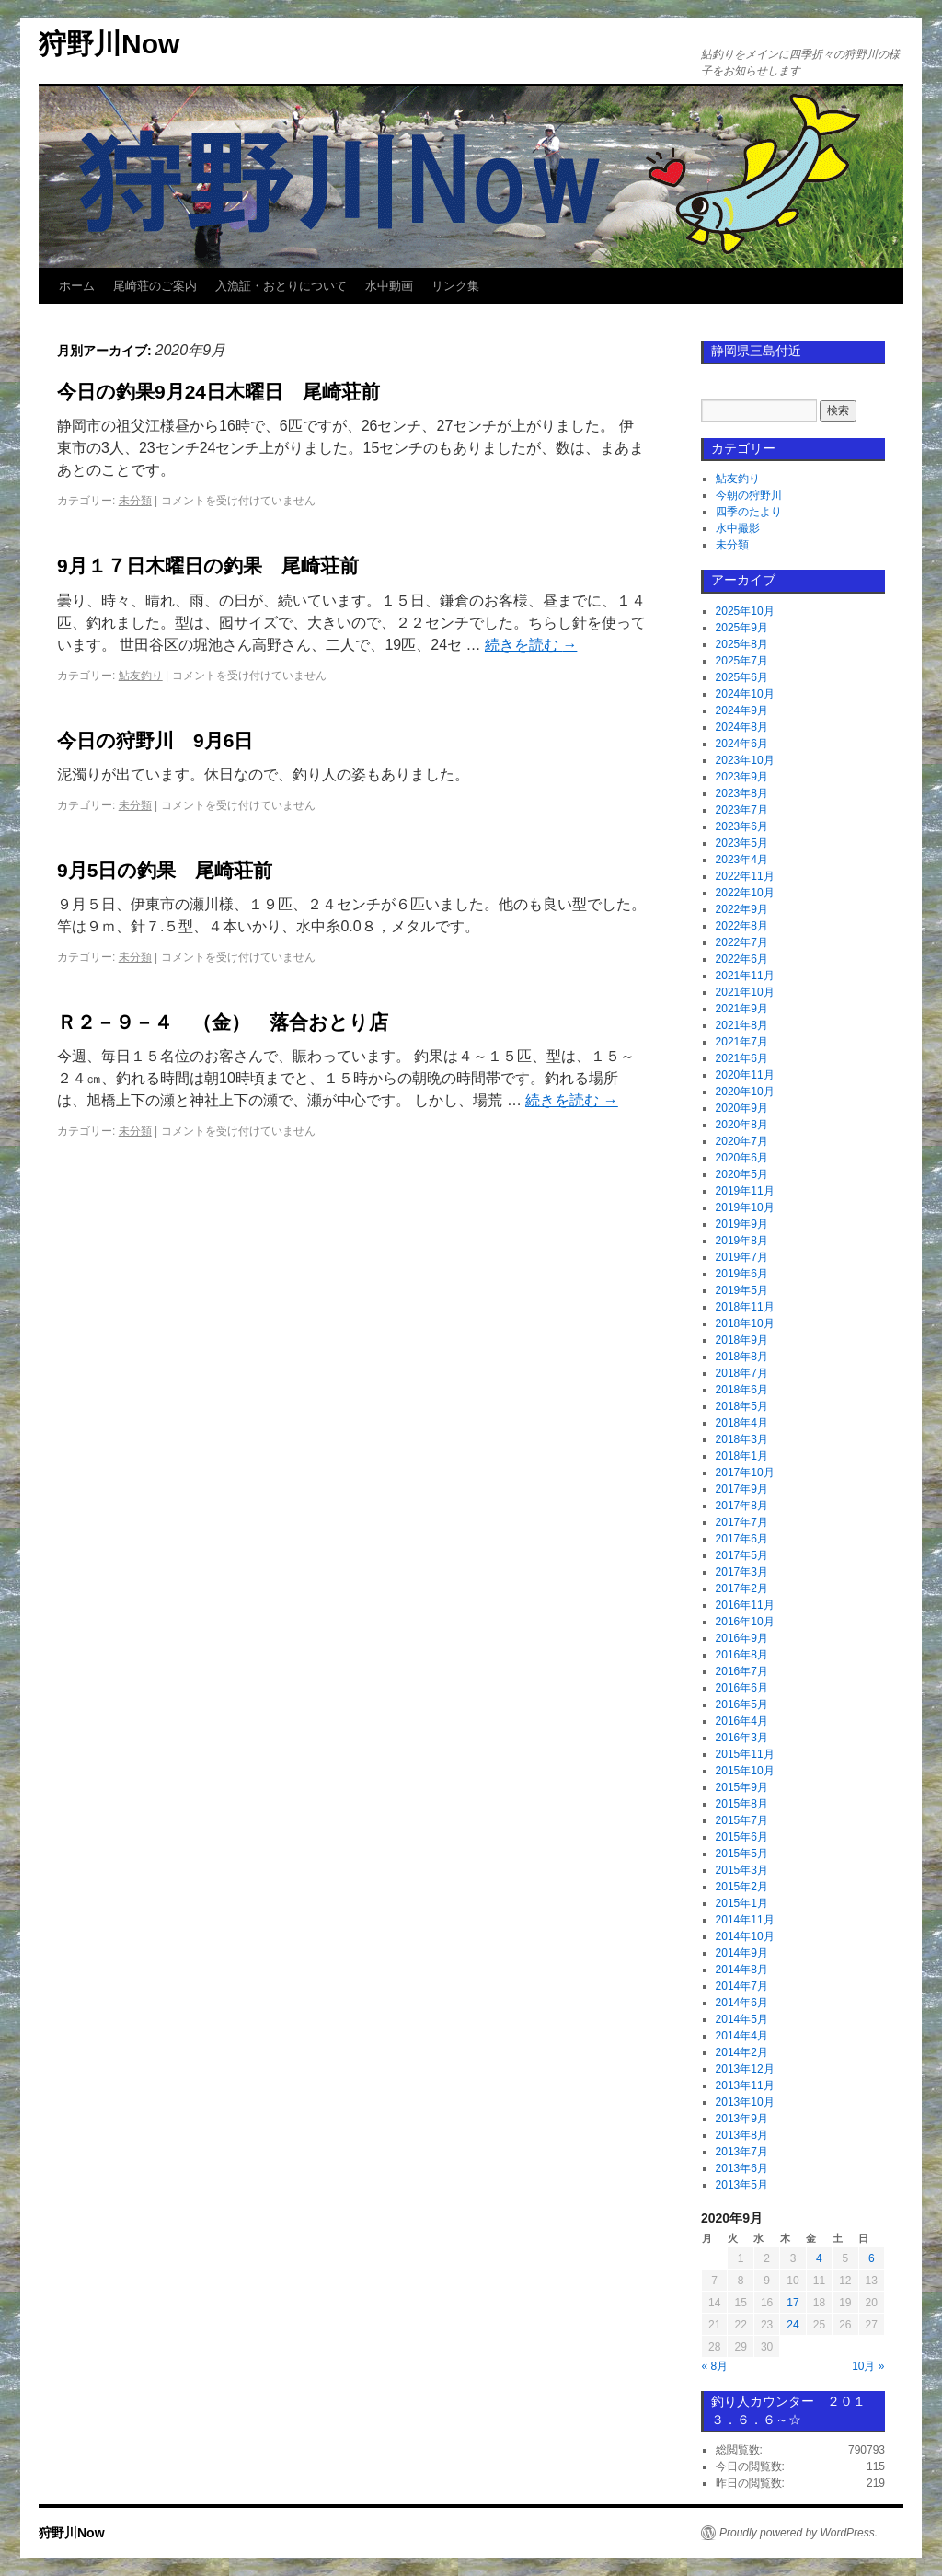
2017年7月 (742, 1522)
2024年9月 (742, 710)
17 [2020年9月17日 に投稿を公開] (792, 2302)
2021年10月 (745, 992)
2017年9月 (742, 1489)
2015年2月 (742, 1886)
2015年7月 (742, 1820)
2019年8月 (742, 1240)
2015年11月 (745, 1754)
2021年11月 (745, 975)
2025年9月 (742, 627)
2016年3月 (742, 1737)
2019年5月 (742, 1290)
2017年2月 (742, 1588)
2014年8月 (742, 1969)
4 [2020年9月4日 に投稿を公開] (819, 2258)
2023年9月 (742, 776)
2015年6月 (742, 1837)
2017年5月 (742, 1555)
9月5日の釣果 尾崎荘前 (164, 870)
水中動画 (389, 286)
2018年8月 (742, 1356)
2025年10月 (745, 611)
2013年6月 (742, 2168)
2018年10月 (745, 1323)
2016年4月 (742, 1721)
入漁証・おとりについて (281, 286)
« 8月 (715, 2366)
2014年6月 (742, 2002)
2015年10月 (745, 1770)
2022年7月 (742, 942)
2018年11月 (745, 1306)
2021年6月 (742, 1058)
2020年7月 (742, 1141)
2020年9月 (742, 1108)
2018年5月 (742, 1406)
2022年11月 (745, 876)
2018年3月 (742, 1439)
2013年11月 (745, 2085)
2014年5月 (742, 2019)
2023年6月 (742, 826)
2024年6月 (742, 743)
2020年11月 (745, 1075)
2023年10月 (745, 760)
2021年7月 (742, 1041)
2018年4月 (742, 1422)
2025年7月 (742, 660)
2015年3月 (742, 1870)
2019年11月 (745, 1190)
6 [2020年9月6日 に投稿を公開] (871, 2258)
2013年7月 (742, 2151)
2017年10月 (745, 1472)
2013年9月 (742, 2118)
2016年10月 (745, 1621)
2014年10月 (745, 1936)
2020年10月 (745, 1091)
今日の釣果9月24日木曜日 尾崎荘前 (218, 391)
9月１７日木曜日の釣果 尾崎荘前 (208, 565)
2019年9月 (742, 1224)
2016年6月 (742, 1687)
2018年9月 (742, 1340)
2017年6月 (742, 1538)
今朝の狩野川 (749, 495)
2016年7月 (742, 1671)
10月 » (868, 2366)
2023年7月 (742, 809)
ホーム (77, 286)
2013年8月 (742, 2135)
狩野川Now (109, 44)
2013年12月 (745, 2068)
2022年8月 (742, 925)
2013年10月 (745, 2102)
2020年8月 (742, 1124)
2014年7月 (742, 1986)
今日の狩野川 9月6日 (155, 740)
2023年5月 (742, 843)
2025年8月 (742, 644)
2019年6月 (742, 1273)
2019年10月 (745, 1207)
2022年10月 (745, 892)
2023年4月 (742, 859)
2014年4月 (742, 2035)
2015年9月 (742, 1787)
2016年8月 (742, 1654)
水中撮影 (738, 528)
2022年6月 (742, 959)
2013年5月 (742, 2184)
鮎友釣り (141, 675)
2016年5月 (742, 1704)
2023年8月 (742, 793)
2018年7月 (742, 1373)
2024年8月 (742, 727)
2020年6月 (742, 1157)
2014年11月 (745, 1919)
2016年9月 (742, 1638)
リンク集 (455, 286)
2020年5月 (742, 1174)
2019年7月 (742, 1257)
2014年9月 (742, 1952)
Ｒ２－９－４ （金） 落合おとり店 (222, 1022)
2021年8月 (742, 1025)
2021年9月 (742, 1008)
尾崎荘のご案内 (155, 286)
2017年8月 (742, 1505)
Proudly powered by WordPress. (798, 2532)
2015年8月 (742, 1803)
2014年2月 (742, 2052)
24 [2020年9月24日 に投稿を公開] (792, 2324)
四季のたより (749, 511)
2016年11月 (745, 1605)
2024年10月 (745, 693)
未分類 (135, 500)
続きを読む (531, 645)
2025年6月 (742, 677)
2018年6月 (742, 1389)
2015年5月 (742, 1853)
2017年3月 (742, 1571)
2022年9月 (742, 909)
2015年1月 (742, 1903)
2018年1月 (742, 1456)
